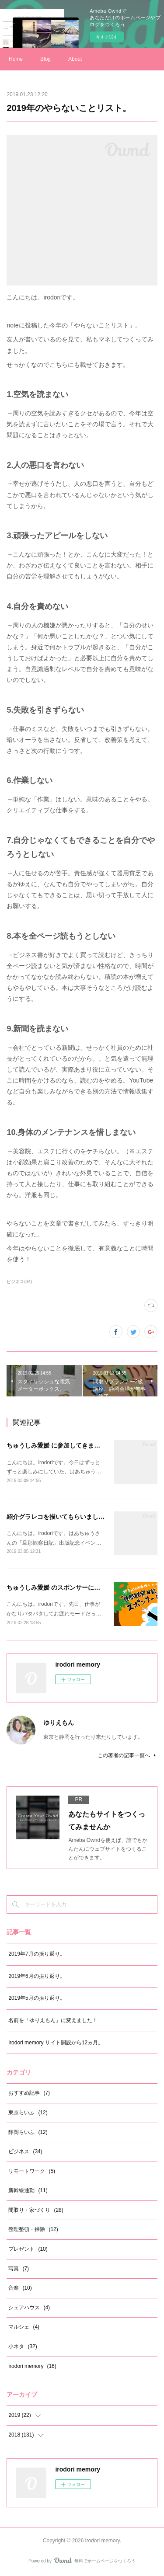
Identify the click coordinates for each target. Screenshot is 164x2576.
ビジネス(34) (19, 1281)
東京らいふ (27, 2113)
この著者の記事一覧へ (127, 1755)
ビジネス (25, 2151)
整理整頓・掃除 (33, 2229)
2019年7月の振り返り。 (36, 1954)
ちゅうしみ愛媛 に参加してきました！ (59, 1445)
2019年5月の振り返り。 (36, 1998)
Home (16, 59)
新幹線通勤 (27, 2190)
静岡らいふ (27, 2132)
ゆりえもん (58, 1722)
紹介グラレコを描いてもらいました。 (59, 1516)
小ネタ (22, 2346)
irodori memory (32, 2366)
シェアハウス (29, 2307)
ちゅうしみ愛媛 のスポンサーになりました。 (69, 1587)
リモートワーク (31, 2171)
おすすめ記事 (29, 2093)
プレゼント (27, 2249)
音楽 (19, 2288)
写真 (18, 2269)
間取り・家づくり (35, 2210)
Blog (45, 59)
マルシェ (23, 2327)
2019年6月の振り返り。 (36, 1976)
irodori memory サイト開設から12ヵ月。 (55, 2043)
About (75, 59)
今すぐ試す (107, 37)
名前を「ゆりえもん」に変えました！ (53, 2020)
